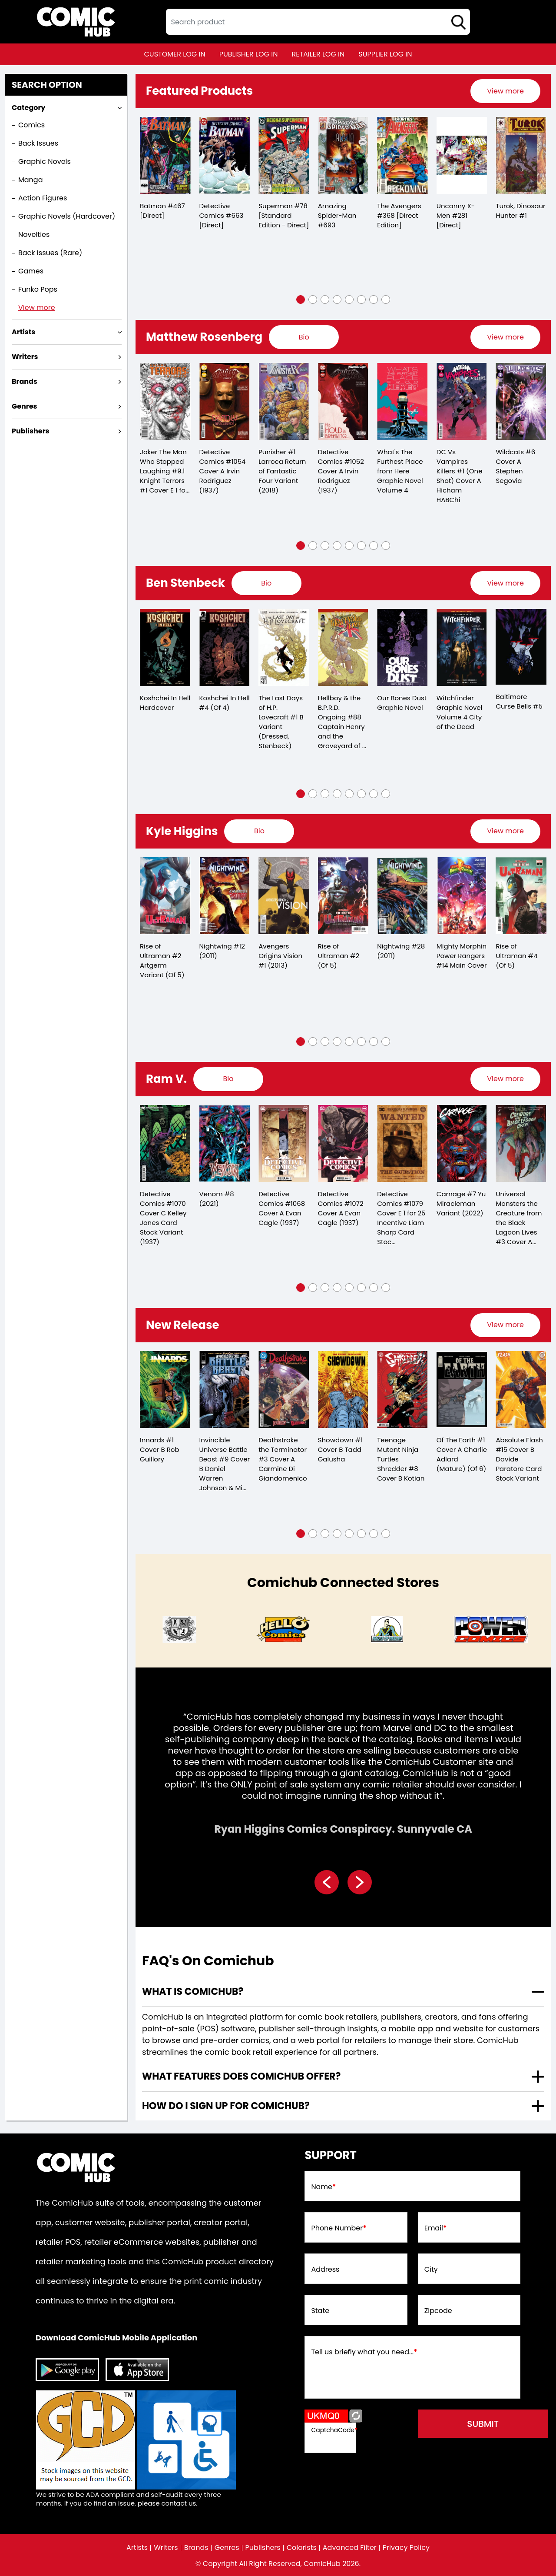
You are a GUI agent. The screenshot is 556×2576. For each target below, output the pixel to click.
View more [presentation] (505, 91)
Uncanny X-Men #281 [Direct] (456, 215)
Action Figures (42, 198)
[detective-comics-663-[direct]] (224, 155)
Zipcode (438, 2311)
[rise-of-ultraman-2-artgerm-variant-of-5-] (165, 895)
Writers (166, 2547)
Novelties (34, 235)
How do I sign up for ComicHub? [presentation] (226, 2106)
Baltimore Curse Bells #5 (519, 701)
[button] (300, 299)
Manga (30, 180)
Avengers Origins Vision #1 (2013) (280, 956)
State (320, 2311)
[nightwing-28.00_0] (402, 895)
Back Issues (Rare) (50, 253)
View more (36, 308)
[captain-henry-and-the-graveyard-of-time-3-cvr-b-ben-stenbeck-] (343, 647)
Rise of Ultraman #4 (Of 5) (516, 956)
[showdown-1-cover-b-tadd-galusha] (343, 1389)
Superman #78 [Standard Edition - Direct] (283, 215)
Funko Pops (37, 289)
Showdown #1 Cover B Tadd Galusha (340, 1449)
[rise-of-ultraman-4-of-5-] (521, 895)
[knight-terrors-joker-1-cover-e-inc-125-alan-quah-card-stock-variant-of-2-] (165, 401)
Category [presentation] (28, 108)
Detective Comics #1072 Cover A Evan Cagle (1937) (341, 1208)
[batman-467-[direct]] (165, 155)
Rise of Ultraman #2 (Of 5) (338, 956)
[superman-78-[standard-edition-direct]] (283, 155)
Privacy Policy (406, 2547)
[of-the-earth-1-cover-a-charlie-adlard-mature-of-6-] (462, 1389)
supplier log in (385, 54)
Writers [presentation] (25, 357)
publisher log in (248, 54)
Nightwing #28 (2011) (401, 951)
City (431, 2269)
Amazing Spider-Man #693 (337, 215)
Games (30, 271)
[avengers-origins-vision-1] (283, 895)
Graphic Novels (44, 161)
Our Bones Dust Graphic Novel (402, 702)
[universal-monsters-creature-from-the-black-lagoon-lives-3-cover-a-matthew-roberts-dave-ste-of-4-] (521, 1143)
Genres (227, 2547)
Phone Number (338, 2228)
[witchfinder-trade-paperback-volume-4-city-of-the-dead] (462, 647)
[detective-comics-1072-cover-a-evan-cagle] (343, 1143)
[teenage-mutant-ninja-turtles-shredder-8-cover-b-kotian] (402, 1389)
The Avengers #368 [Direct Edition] (399, 215)
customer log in (174, 54)
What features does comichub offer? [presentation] (241, 2076)
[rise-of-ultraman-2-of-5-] (343, 895)
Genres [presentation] (24, 406)
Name (323, 2187)
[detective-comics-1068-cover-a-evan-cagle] (283, 1143)
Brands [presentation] (24, 381)
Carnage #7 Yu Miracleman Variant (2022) (461, 1203)
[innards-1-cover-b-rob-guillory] (165, 1389)
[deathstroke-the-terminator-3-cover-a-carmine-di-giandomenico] (283, 1389)
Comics (31, 125)
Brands (196, 2547)
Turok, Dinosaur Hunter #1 (520, 210)
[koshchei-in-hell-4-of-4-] (224, 647)
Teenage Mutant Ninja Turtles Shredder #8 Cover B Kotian (400, 1459)
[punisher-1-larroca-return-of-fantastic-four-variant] (283, 401)
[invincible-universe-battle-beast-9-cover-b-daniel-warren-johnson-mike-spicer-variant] (224, 1389)
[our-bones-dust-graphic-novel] (402, 647)
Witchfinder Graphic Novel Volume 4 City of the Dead (460, 712)
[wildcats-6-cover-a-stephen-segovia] (521, 401)
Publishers (263, 2547)
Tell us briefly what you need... (364, 2352)
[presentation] (505, 91)
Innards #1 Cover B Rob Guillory (159, 1449)
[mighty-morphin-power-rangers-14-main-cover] (462, 895)
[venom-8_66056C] (224, 1143)
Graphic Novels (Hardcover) (66, 216)
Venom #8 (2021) (216, 1198)
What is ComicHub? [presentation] (192, 1991)
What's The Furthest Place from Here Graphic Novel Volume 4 (400, 471)
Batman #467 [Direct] (162, 210)
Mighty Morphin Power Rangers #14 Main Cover (462, 956)
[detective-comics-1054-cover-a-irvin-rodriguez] (224, 401)
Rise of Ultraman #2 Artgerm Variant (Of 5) (162, 960)
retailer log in (317, 54)
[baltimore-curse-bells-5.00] (521, 647)
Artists (137, 2547)
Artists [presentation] (23, 332)
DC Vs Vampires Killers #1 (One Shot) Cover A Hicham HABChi (460, 475)
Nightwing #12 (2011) (222, 951)
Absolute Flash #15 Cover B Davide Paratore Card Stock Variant (519, 1459)
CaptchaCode (334, 2430)
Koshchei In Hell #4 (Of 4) (224, 702)
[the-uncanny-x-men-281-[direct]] (462, 155)
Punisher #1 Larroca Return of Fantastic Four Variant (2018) (282, 471)
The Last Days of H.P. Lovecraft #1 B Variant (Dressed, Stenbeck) (281, 721)
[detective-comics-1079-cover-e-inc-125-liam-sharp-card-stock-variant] (402, 1143)
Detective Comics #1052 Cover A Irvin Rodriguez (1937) (341, 471)
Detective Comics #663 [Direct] (221, 215)
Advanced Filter (350, 2547)
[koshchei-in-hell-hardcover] (165, 647)
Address (325, 2269)
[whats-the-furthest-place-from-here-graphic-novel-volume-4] (402, 401)
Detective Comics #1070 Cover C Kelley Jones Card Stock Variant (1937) (163, 1217)
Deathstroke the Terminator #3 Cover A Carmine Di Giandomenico (282, 1459)
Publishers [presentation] (30, 431)
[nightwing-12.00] (224, 895)
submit (483, 2424)
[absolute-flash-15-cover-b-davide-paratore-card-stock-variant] (521, 1389)
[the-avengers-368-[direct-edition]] (402, 155)
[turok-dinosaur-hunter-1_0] (521, 155)
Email (435, 2228)
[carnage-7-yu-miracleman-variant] (462, 1143)
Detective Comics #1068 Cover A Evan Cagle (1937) (281, 1208)
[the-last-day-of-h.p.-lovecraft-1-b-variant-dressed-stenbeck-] (283, 647)
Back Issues (38, 143)
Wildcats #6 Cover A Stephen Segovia (515, 466)
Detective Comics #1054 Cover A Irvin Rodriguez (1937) (222, 471)
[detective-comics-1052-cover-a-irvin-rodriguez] (343, 401)
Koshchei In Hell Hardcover (165, 702)
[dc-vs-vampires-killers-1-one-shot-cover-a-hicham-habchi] (462, 401)
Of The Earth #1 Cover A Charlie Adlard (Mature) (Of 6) (462, 1454)
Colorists (302, 2547)
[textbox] (318, 22)
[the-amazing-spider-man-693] (343, 155)
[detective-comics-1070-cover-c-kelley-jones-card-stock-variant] (165, 1143)
